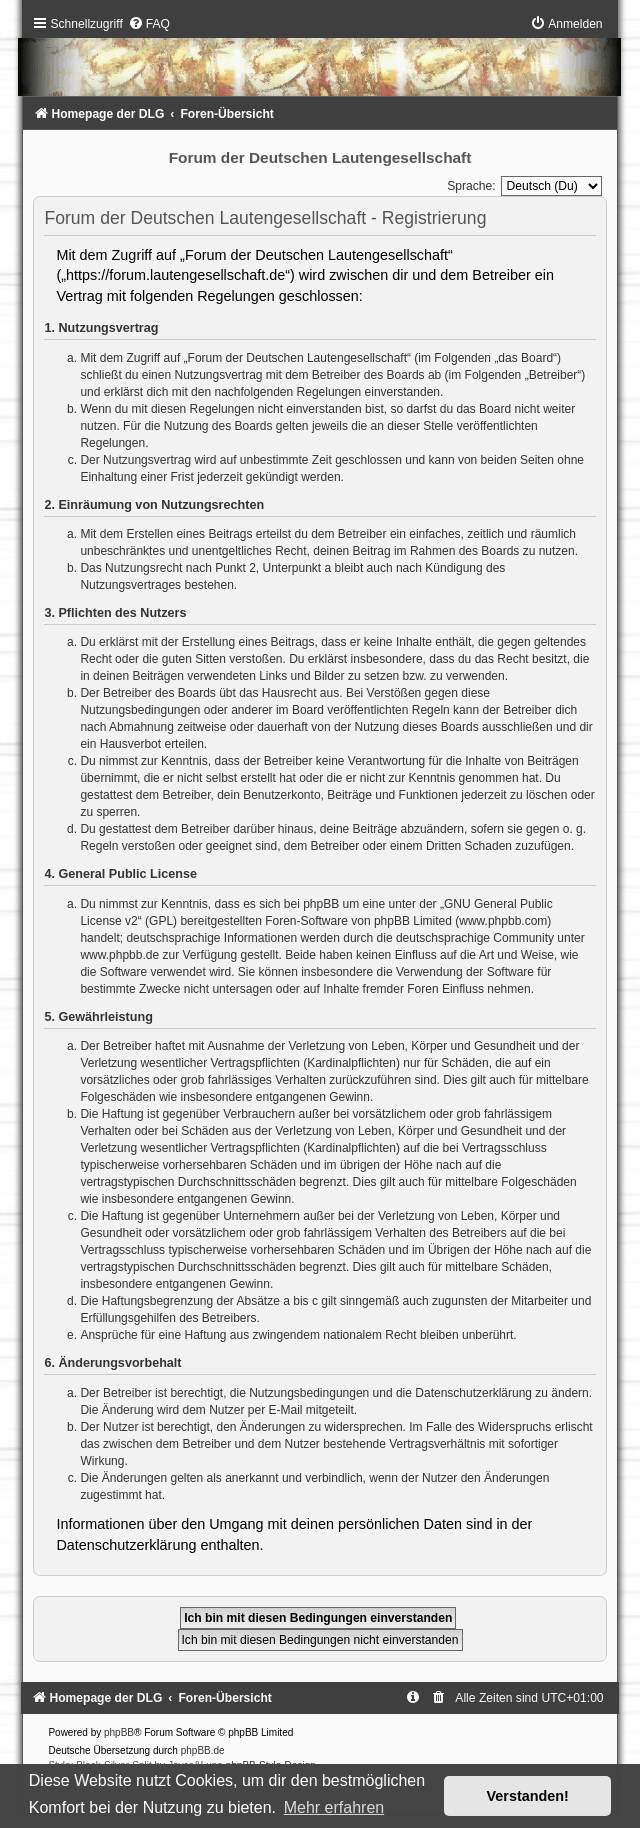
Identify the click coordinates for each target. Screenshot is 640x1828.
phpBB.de (203, 1750)
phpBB (119, 1732)
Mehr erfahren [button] (334, 1807)
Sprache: (471, 186)
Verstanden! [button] (528, 1796)
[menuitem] (149, 24)
